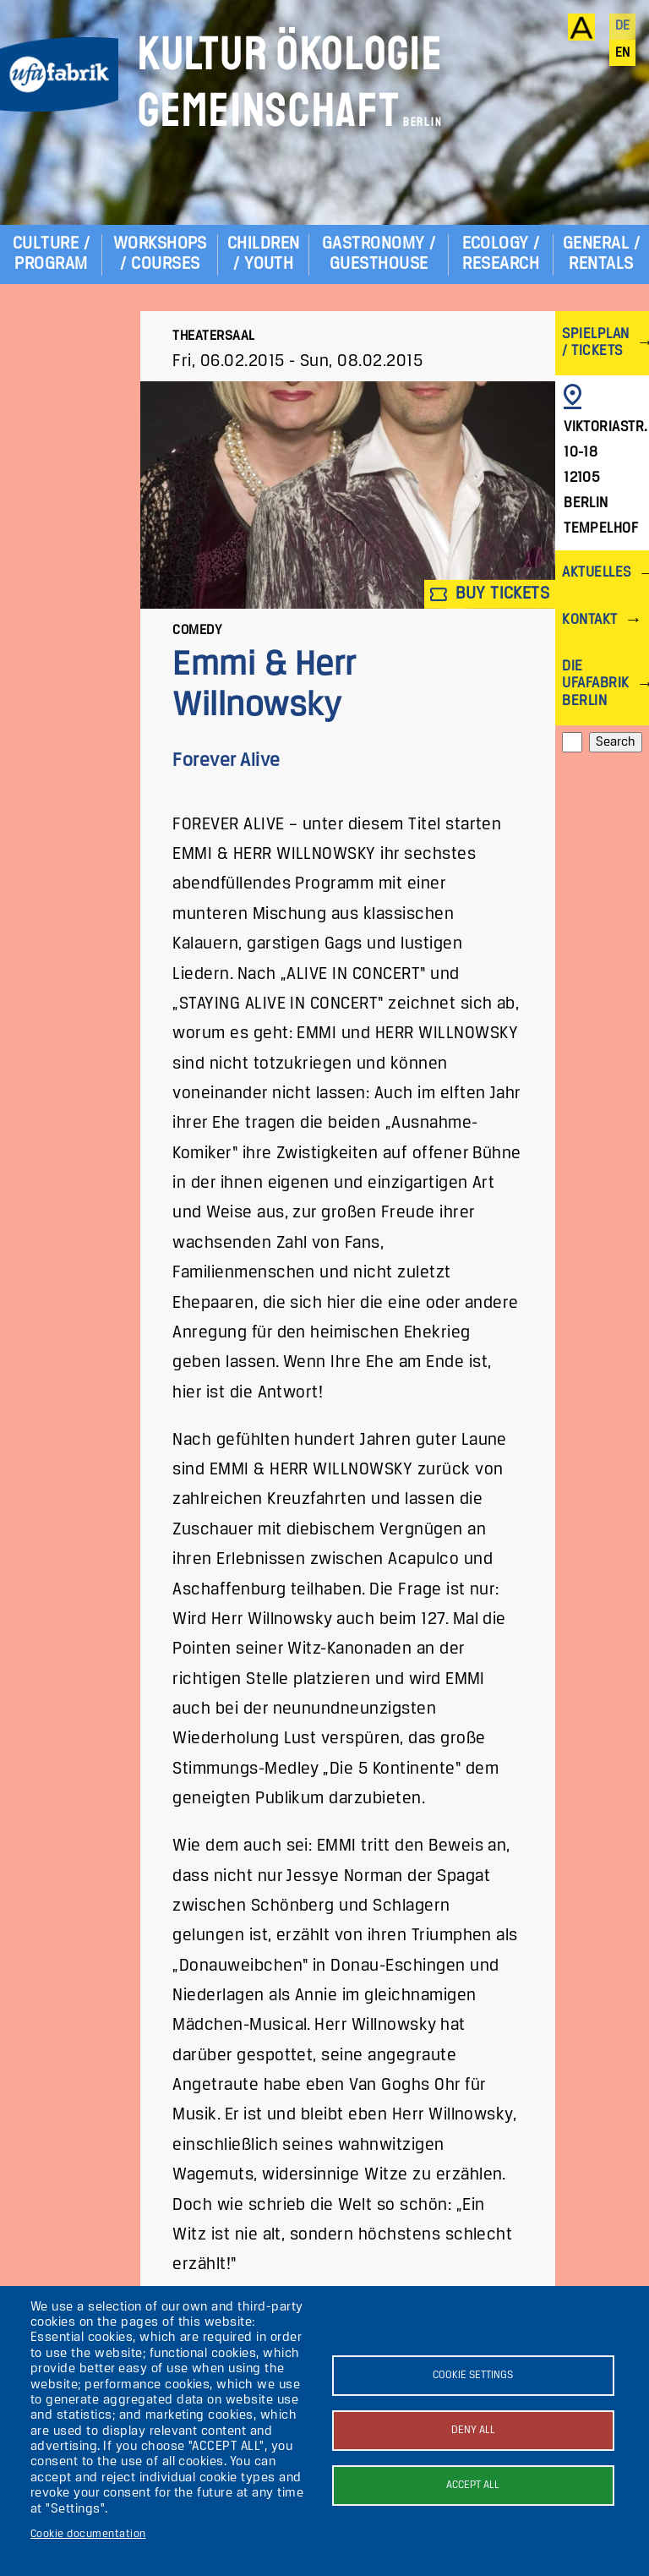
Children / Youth (263, 254)
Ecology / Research (501, 254)
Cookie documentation (88, 2534)
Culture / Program (51, 254)
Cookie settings (473, 2375)
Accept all (472, 2485)
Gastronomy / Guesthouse (379, 254)
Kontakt (589, 620)
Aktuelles (596, 573)
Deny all (473, 2430)
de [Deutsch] (622, 26)
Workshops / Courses (160, 254)
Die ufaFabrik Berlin (595, 683)
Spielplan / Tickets (595, 342)
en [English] (622, 53)
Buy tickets (490, 593)
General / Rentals (601, 254)
